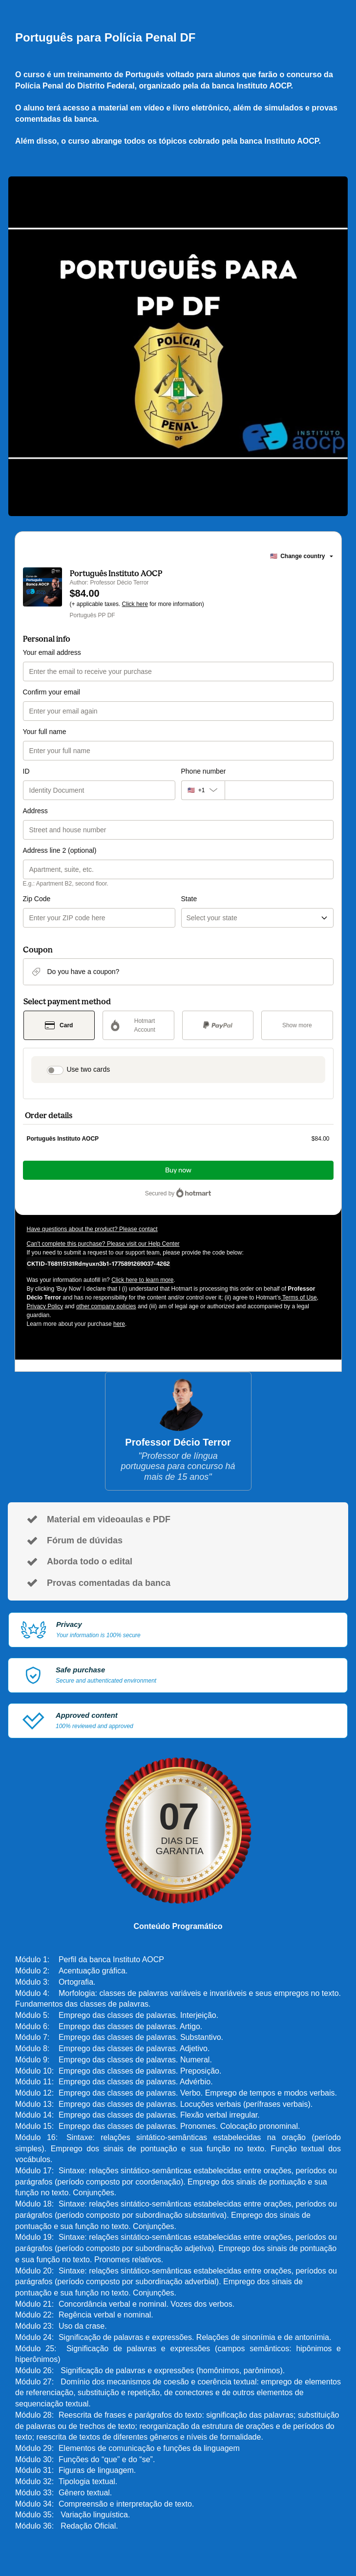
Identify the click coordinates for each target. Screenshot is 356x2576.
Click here (135, 604)
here (119, 1323)
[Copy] (98, 1263)
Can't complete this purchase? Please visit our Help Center (103, 1243)
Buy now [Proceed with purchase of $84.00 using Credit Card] (178, 1170)
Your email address (52, 652)
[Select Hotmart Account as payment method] (138, 1025)
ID (26, 771)
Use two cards (88, 1069)
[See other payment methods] (297, 1025)
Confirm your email (51, 692)
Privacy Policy (45, 1306)
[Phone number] (279, 790)
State (189, 899)
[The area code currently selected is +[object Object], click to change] (203, 790)
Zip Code (37, 899)
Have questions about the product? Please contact (92, 1229)
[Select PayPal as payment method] (218, 1025)
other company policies (106, 1306)
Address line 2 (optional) (60, 850)
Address (35, 811)
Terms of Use (299, 1297)
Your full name (44, 732)
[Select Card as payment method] (59, 1025)
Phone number (203, 771)
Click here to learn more (142, 1280)
